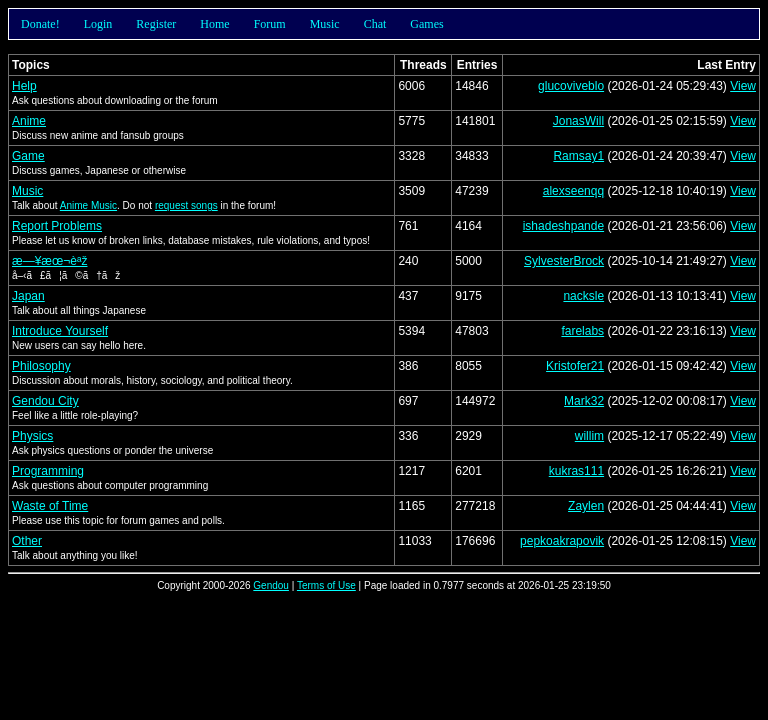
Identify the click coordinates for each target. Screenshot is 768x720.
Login (98, 24)
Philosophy (41, 366)
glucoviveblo (571, 86)
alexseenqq (573, 191)
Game (28, 156)
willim (589, 436)
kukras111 (576, 471)
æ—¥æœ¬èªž (49, 261)
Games (426, 24)
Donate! (40, 24)
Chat (375, 24)
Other (27, 541)
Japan (28, 296)
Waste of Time (50, 506)
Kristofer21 (575, 366)
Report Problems (57, 226)
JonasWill (578, 121)
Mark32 (584, 401)
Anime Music (88, 205)
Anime (29, 121)
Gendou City (45, 401)
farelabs (582, 331)
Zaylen (586, 506)
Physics (32, 436)
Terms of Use (326, 585)
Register (156, 24)
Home (214, 24)
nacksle (583, 296)
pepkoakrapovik (562, 541)
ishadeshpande (563, 226)
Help (24, 86)
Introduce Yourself (60, 331)
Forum (270, 24)
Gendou (271, 585)
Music (325, 24)
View (743, 86)
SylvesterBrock (564, 261)
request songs (186, 205)
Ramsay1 (578, 156)
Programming (48, 471)
